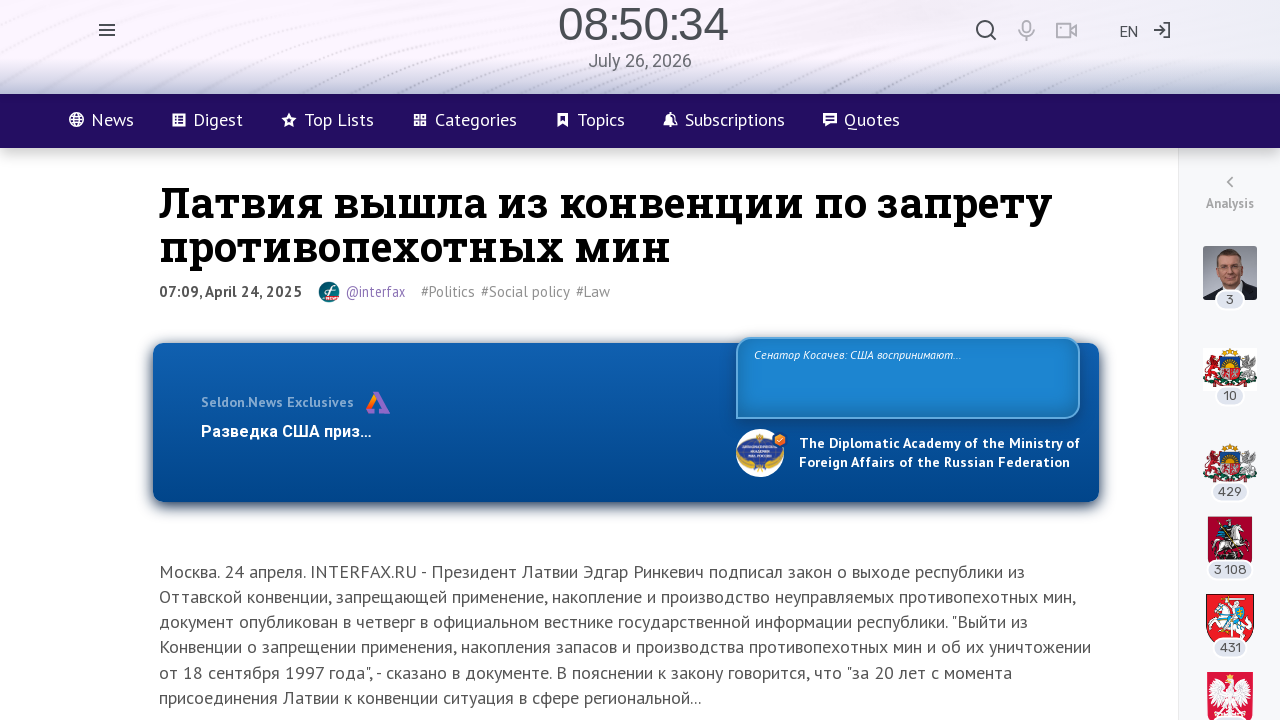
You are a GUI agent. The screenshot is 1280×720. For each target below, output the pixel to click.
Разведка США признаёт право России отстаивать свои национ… (458, 431)
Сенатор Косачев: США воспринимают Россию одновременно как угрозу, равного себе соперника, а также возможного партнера (905, 376)
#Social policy (525, 291)
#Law (593, 291)
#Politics (448, 291)
